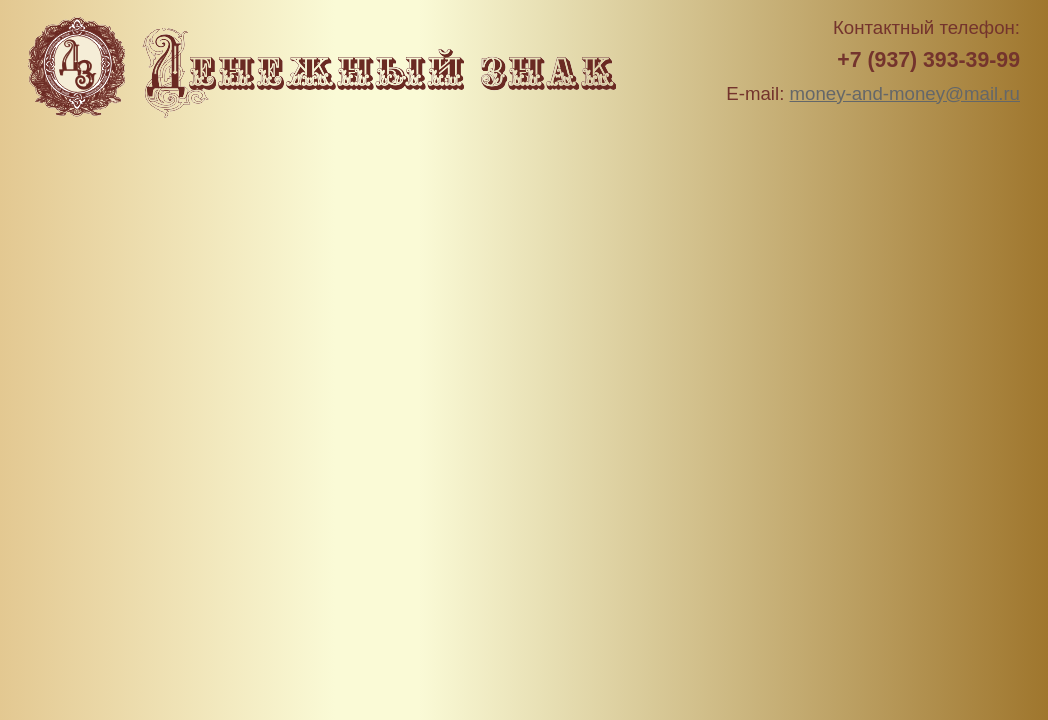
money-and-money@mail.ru (905, 93)
